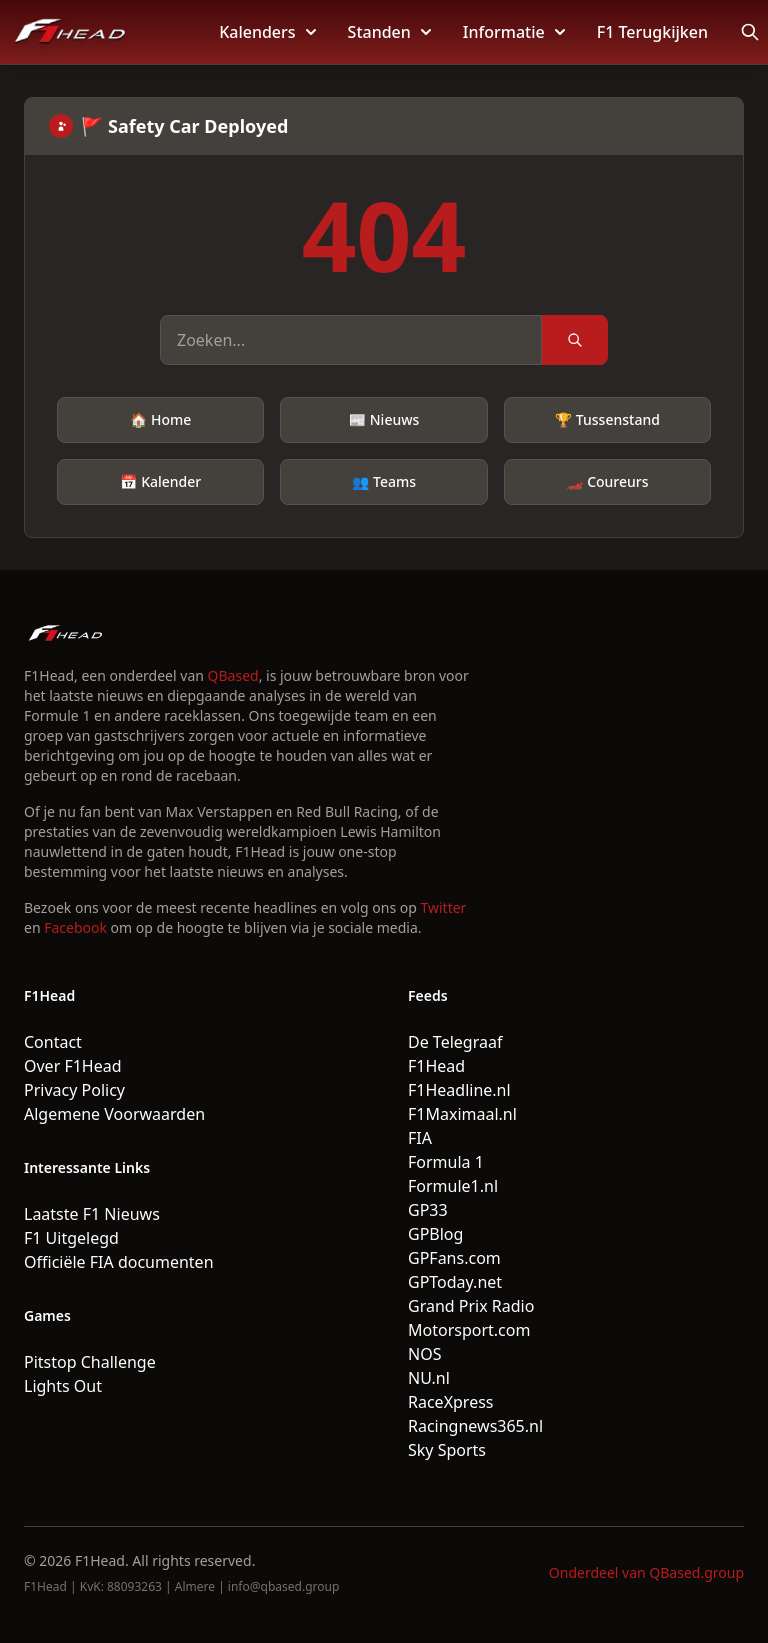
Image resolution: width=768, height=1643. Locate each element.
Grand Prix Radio (471, 1306)
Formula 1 (446, 1162)
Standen (389, 32)
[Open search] (750, 32)
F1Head (436, 1066)
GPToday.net (455, 1282)
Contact (53, 1042)
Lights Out (63, 1386)
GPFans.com (454, 1258)
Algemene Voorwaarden (114, 1114)
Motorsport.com (469, 1330)
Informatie (514, 32)
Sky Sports (447, 1450)
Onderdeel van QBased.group (646, 1572)
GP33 (428, 1210)
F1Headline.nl (459, 1090)
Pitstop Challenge (90, 1362)
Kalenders (267, 32)
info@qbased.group (283, 1586)
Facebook (75, 927)
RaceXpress (451, 1402)
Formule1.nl (453, 1186)
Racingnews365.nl (475, 1426)
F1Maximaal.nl (462, 1114)
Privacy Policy (74, 1090)
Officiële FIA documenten (119, 1262)
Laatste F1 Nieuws (92, 1214)
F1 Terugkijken (652, 32)
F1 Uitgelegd (71, 1238)
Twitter (444, 907)
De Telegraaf (455, 1042)
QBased (233, 675)
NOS (424, 1354)
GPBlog (435, 1234)
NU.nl (429, 1378)
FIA (420, 1138)
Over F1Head (73, 1066)
